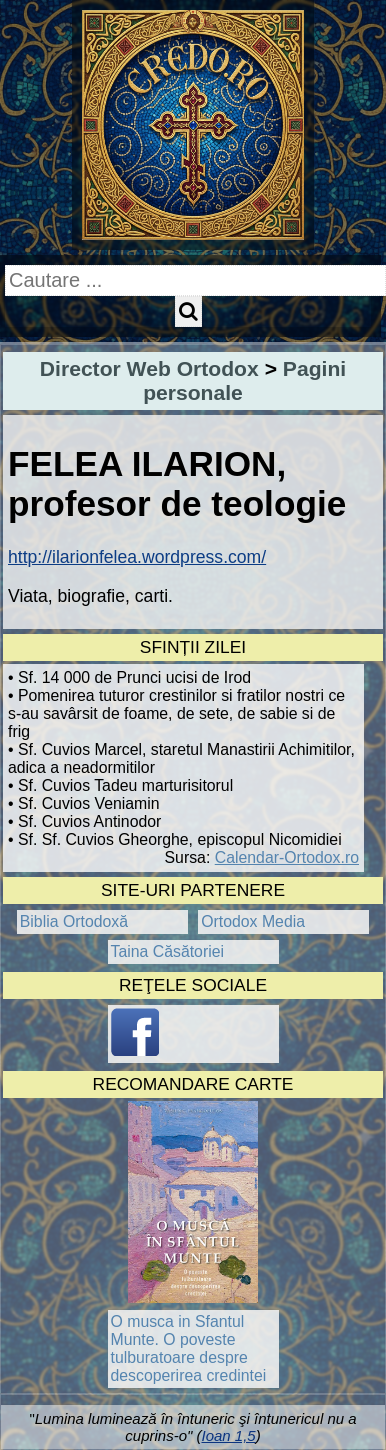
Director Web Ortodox (149, 368)
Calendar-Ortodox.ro (287, 857)
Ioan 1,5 (228, 1435)
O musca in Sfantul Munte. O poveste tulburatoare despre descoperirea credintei (189, 1348)
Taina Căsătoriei (168, 951)
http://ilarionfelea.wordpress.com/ (137, 557)
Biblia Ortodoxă (74, 921)
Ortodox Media (253, 921)
